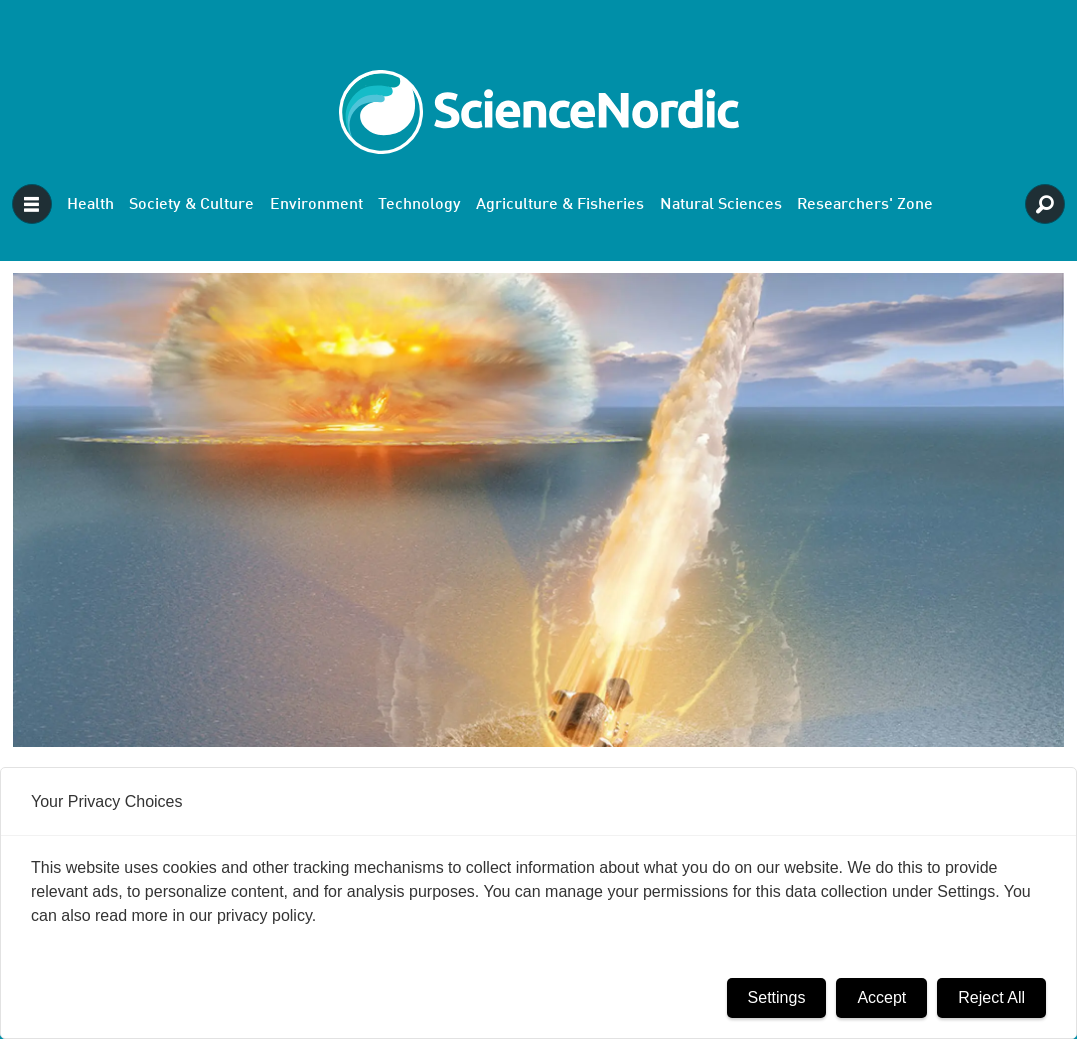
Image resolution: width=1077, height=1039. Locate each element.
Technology (419, 205)
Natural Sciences (721, 205)
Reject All (991, 997)
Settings (777, 997)
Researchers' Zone (865, 205)
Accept (881, 997)
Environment (316, 205)
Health (90, 205)
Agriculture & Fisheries (560, 205)
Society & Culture (191, 205)
